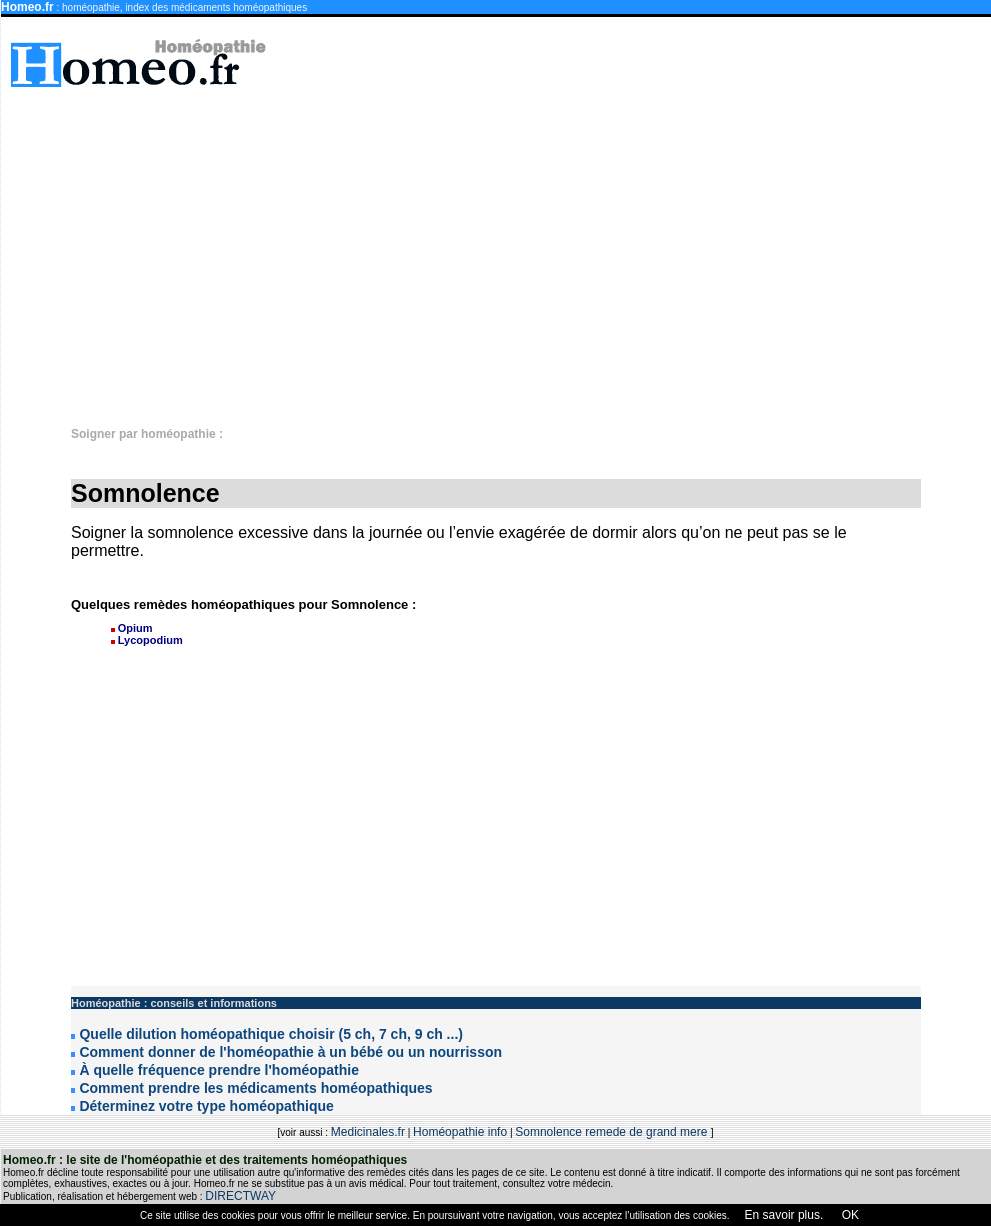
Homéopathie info (460, 1132)
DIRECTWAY (240, 1196)
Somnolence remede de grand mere (612, 1132)
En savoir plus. (784, 1215)
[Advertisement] (630, 247)
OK (848, 1215)
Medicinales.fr (368, 1132)
